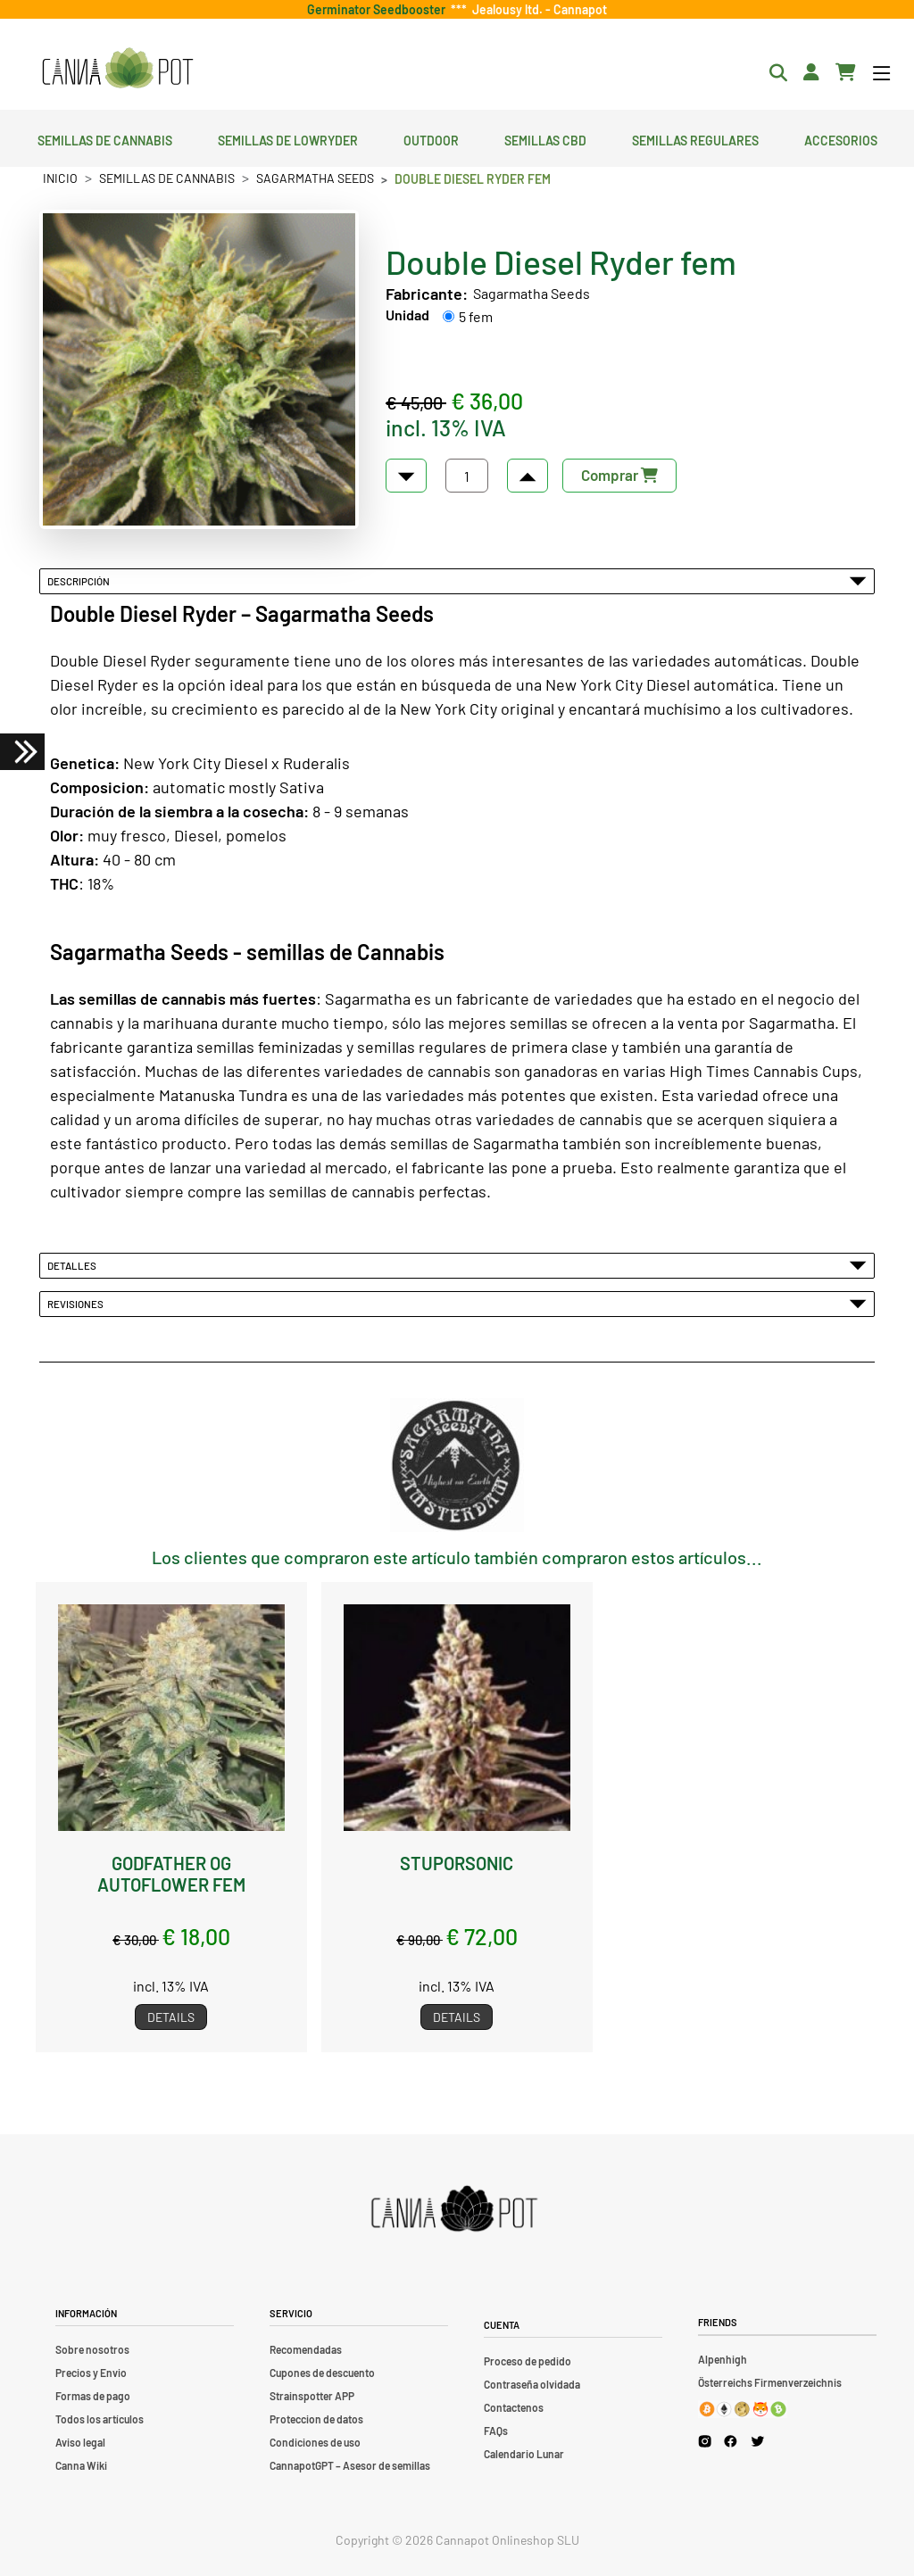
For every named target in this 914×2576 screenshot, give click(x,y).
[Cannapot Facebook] (730, 2441)
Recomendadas (306, 2349)
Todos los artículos (99, 2419)
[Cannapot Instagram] (704, 2441)
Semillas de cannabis (104, 138)
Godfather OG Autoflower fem (171, 1873)
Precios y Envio (91, 2372)
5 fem (476, 316)
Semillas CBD (545, 138)
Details (171, 2017)
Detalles (457, 1265)
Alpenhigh (722, 2359)
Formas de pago (92, 2395)
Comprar (619, 475)
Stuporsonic (456, 1863)
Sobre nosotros (92, 2349)
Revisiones (457, 1303)
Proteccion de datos (316, 2419)
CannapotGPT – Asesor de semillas (350, 2465)
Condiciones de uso (315, 2442)
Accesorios (840, 138)
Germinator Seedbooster (379, 9)
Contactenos (514, 2407)
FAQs (496, 2430)
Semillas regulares (695, 138)
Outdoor (431, 138)
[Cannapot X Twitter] (758, 2441)
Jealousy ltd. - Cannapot (537, 9)
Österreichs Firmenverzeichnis (770, 2382)
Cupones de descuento (322, 2372)
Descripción (457, 581)
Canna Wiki (81, 2465)
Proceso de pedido (527, 2361)
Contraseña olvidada (532, 2384)
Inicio (60, 178)
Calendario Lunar (524, 2453)
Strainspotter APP (312, 2395)
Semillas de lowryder (288, 138)
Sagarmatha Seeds (315, 178)
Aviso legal (80, 2442)
